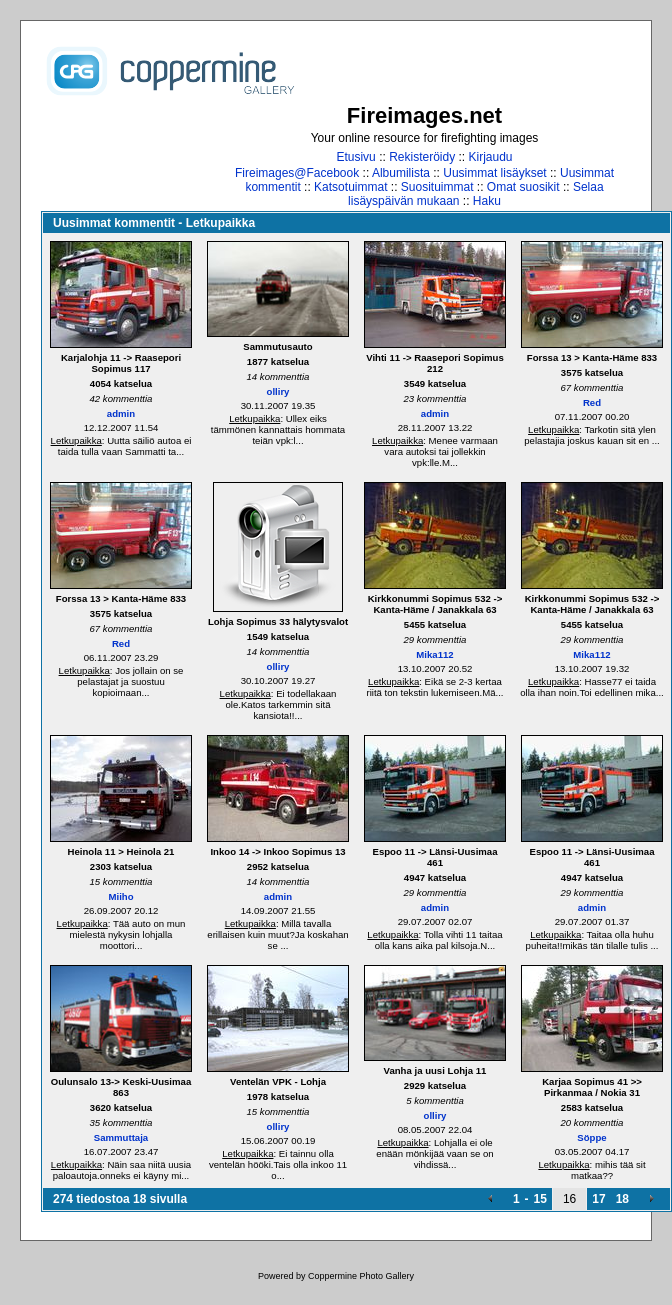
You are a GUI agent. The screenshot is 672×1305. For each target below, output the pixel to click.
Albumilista (401, 173)
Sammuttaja (121, 1137)
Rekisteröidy (422, 157)
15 (540, 1199)
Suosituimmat (437, 187)
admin (121, 413)
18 (622, 1199)
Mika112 (434, 654)
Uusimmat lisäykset (494, 173)
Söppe (591, 1137)
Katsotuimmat (350, 187)
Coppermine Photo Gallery (361, 1276)
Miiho (120, 896)
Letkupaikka (76, 440)
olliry (278, 391)
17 (598, 1199)
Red (592, 402)
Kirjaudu (491, 157)
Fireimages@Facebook (297, 173)
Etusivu (355, 157)
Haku (487, 201)
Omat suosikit (523, 187)
